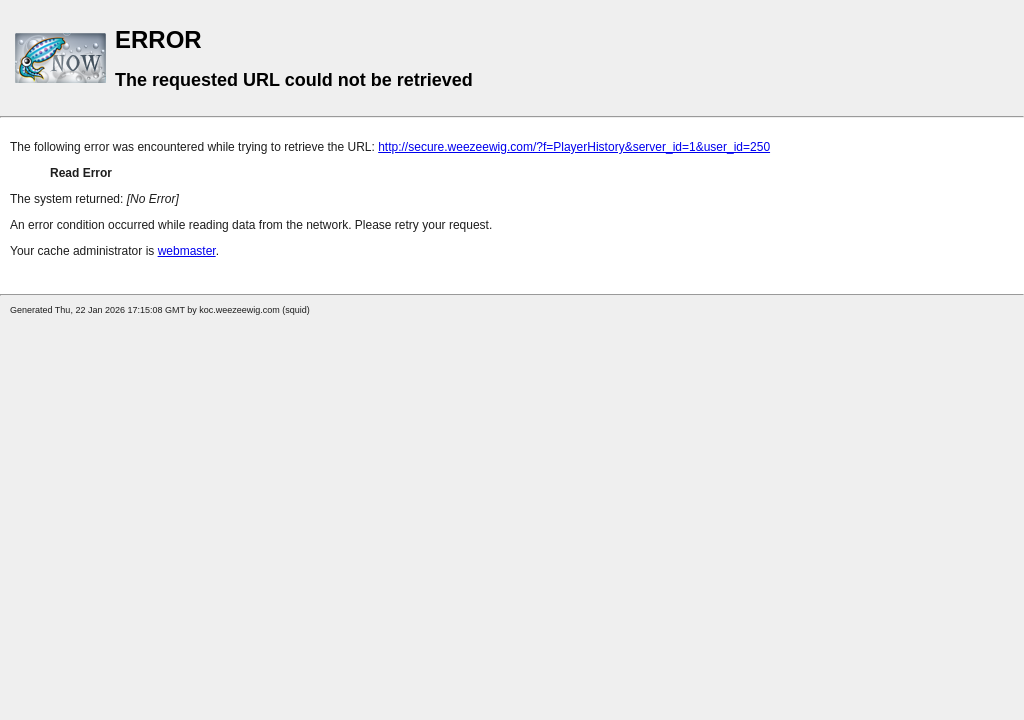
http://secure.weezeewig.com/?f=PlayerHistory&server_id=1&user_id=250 (574, 147)
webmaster (187, 251)
